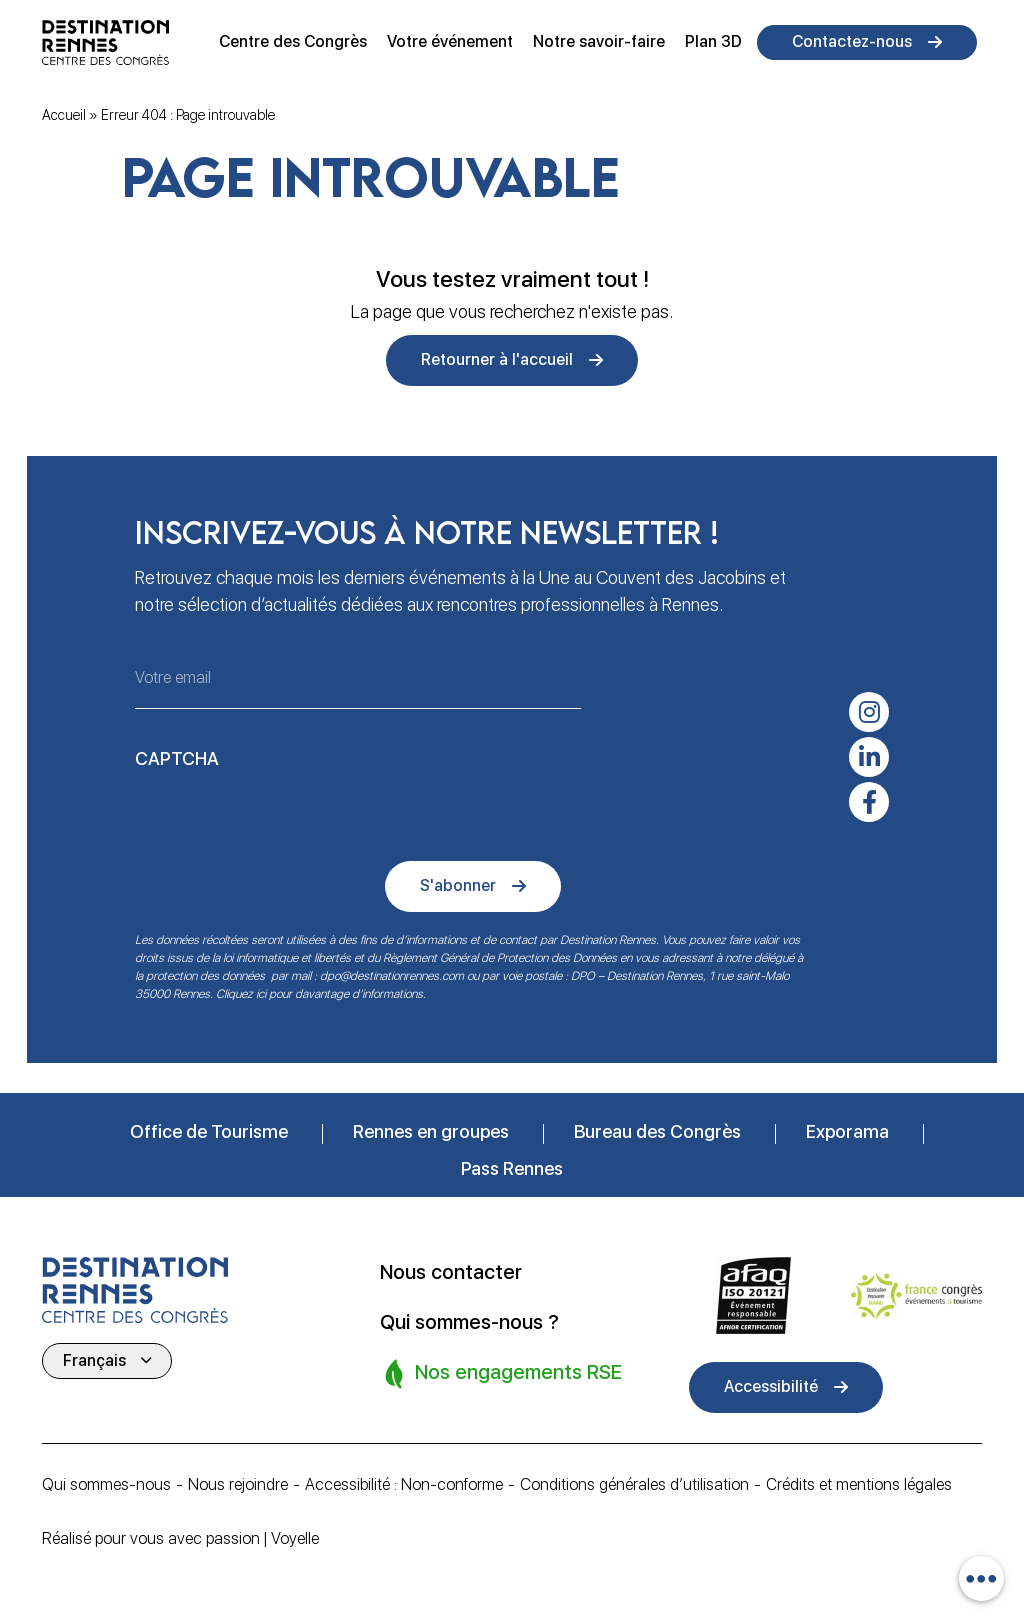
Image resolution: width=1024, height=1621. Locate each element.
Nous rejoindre (238, 1484)
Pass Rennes (512, 1168)
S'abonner (458, 885)
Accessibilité (771, 1386)
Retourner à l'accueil (497, 359)
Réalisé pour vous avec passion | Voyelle (180, 1538)
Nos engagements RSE (503, 1372)
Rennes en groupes (431, 1131)
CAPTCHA (177, 758)
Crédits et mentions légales (859, 1484)
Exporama (847, 1131)
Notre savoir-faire (599, 41)
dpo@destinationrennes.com (392, 976)
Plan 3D (713, 41)
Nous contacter (451, 1272)
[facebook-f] (869, 802)
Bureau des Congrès (657, 1131)
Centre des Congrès (293, 41)
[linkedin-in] (869, 757)
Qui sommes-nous (106, 1484)
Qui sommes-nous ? (469, 1322)
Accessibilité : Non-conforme (404, 1484)
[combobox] (981, 1578)
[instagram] (869, 712)
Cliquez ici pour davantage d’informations (319, 994)
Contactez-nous (852, 41)
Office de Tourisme (209, 1131)
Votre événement (450, 41)
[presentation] (287, 816)
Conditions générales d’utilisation (634, 1484)
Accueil (64, 115)
